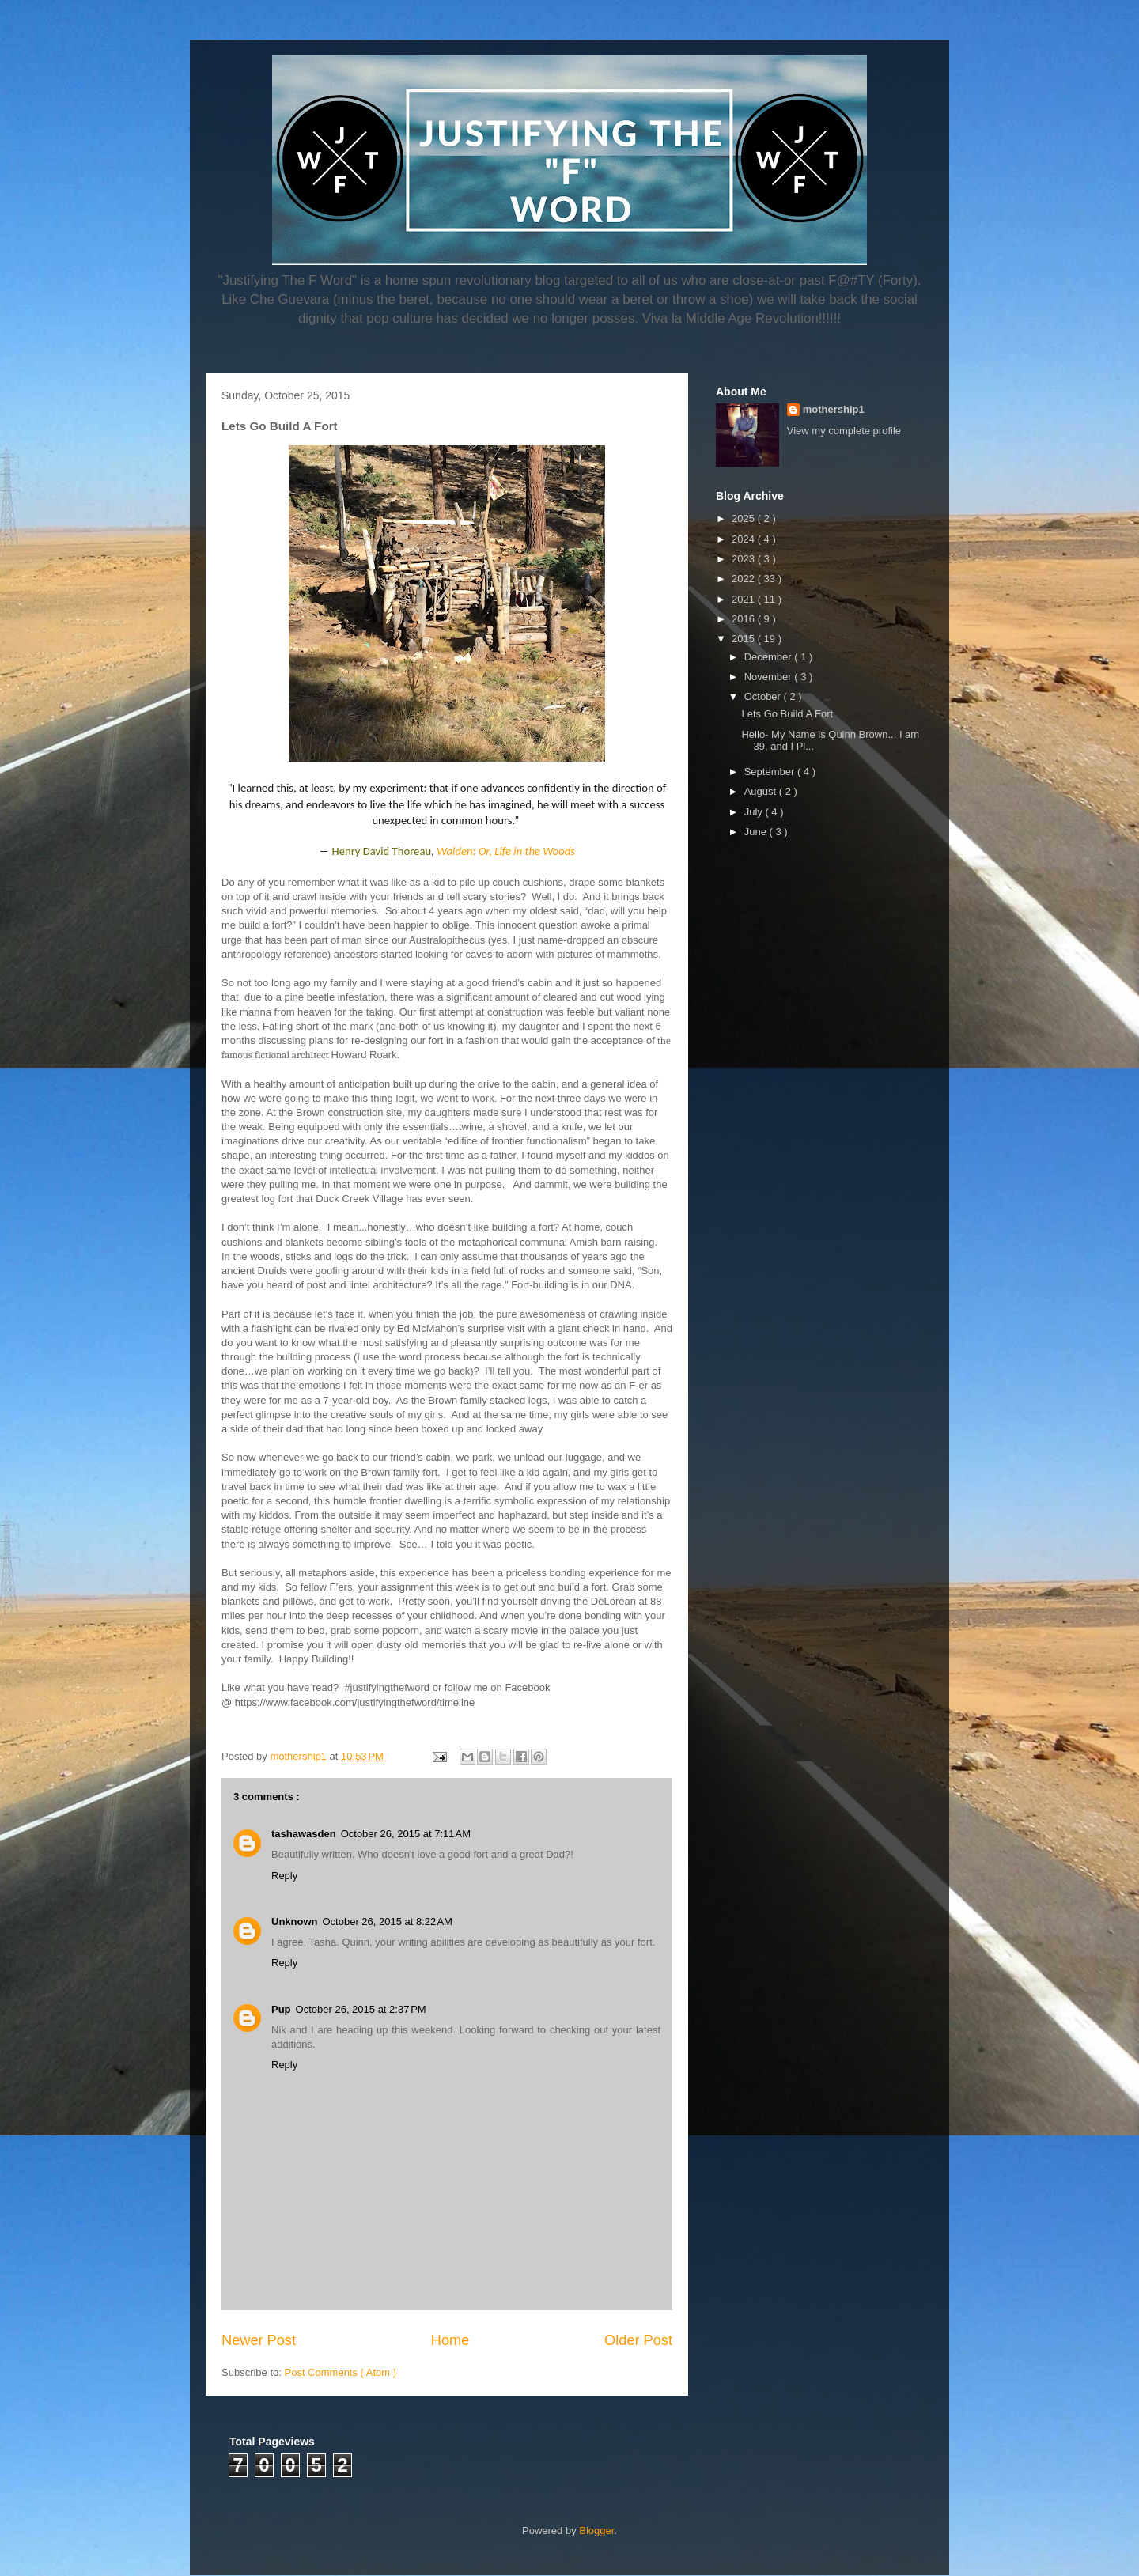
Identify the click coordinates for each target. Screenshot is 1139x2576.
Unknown (294, 1921)
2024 (745, 539)
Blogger (596, 2530)
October (764, 696)
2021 (745, 599)
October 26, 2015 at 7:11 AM (406, 1834)
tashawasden (303, 1834)
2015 (745, 639)
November (769, 677)
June (757, 832)
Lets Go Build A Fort (787, 714)
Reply (284, 1876)
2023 (745, 559)
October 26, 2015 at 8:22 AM (387, 1921)
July (755, 812)
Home (450, 2340)
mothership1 (834, 409)
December (769, 657)
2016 (745, 619)
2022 (745, 578)
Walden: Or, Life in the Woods (506, 851)
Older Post (638, 2340)
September (770, 771)
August (761, 791)
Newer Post (258, 2340)
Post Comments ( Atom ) (341, 2372)
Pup (281, 2009)
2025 (745, 518)
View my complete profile (844, 431)
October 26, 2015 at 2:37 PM (361, 2009)
